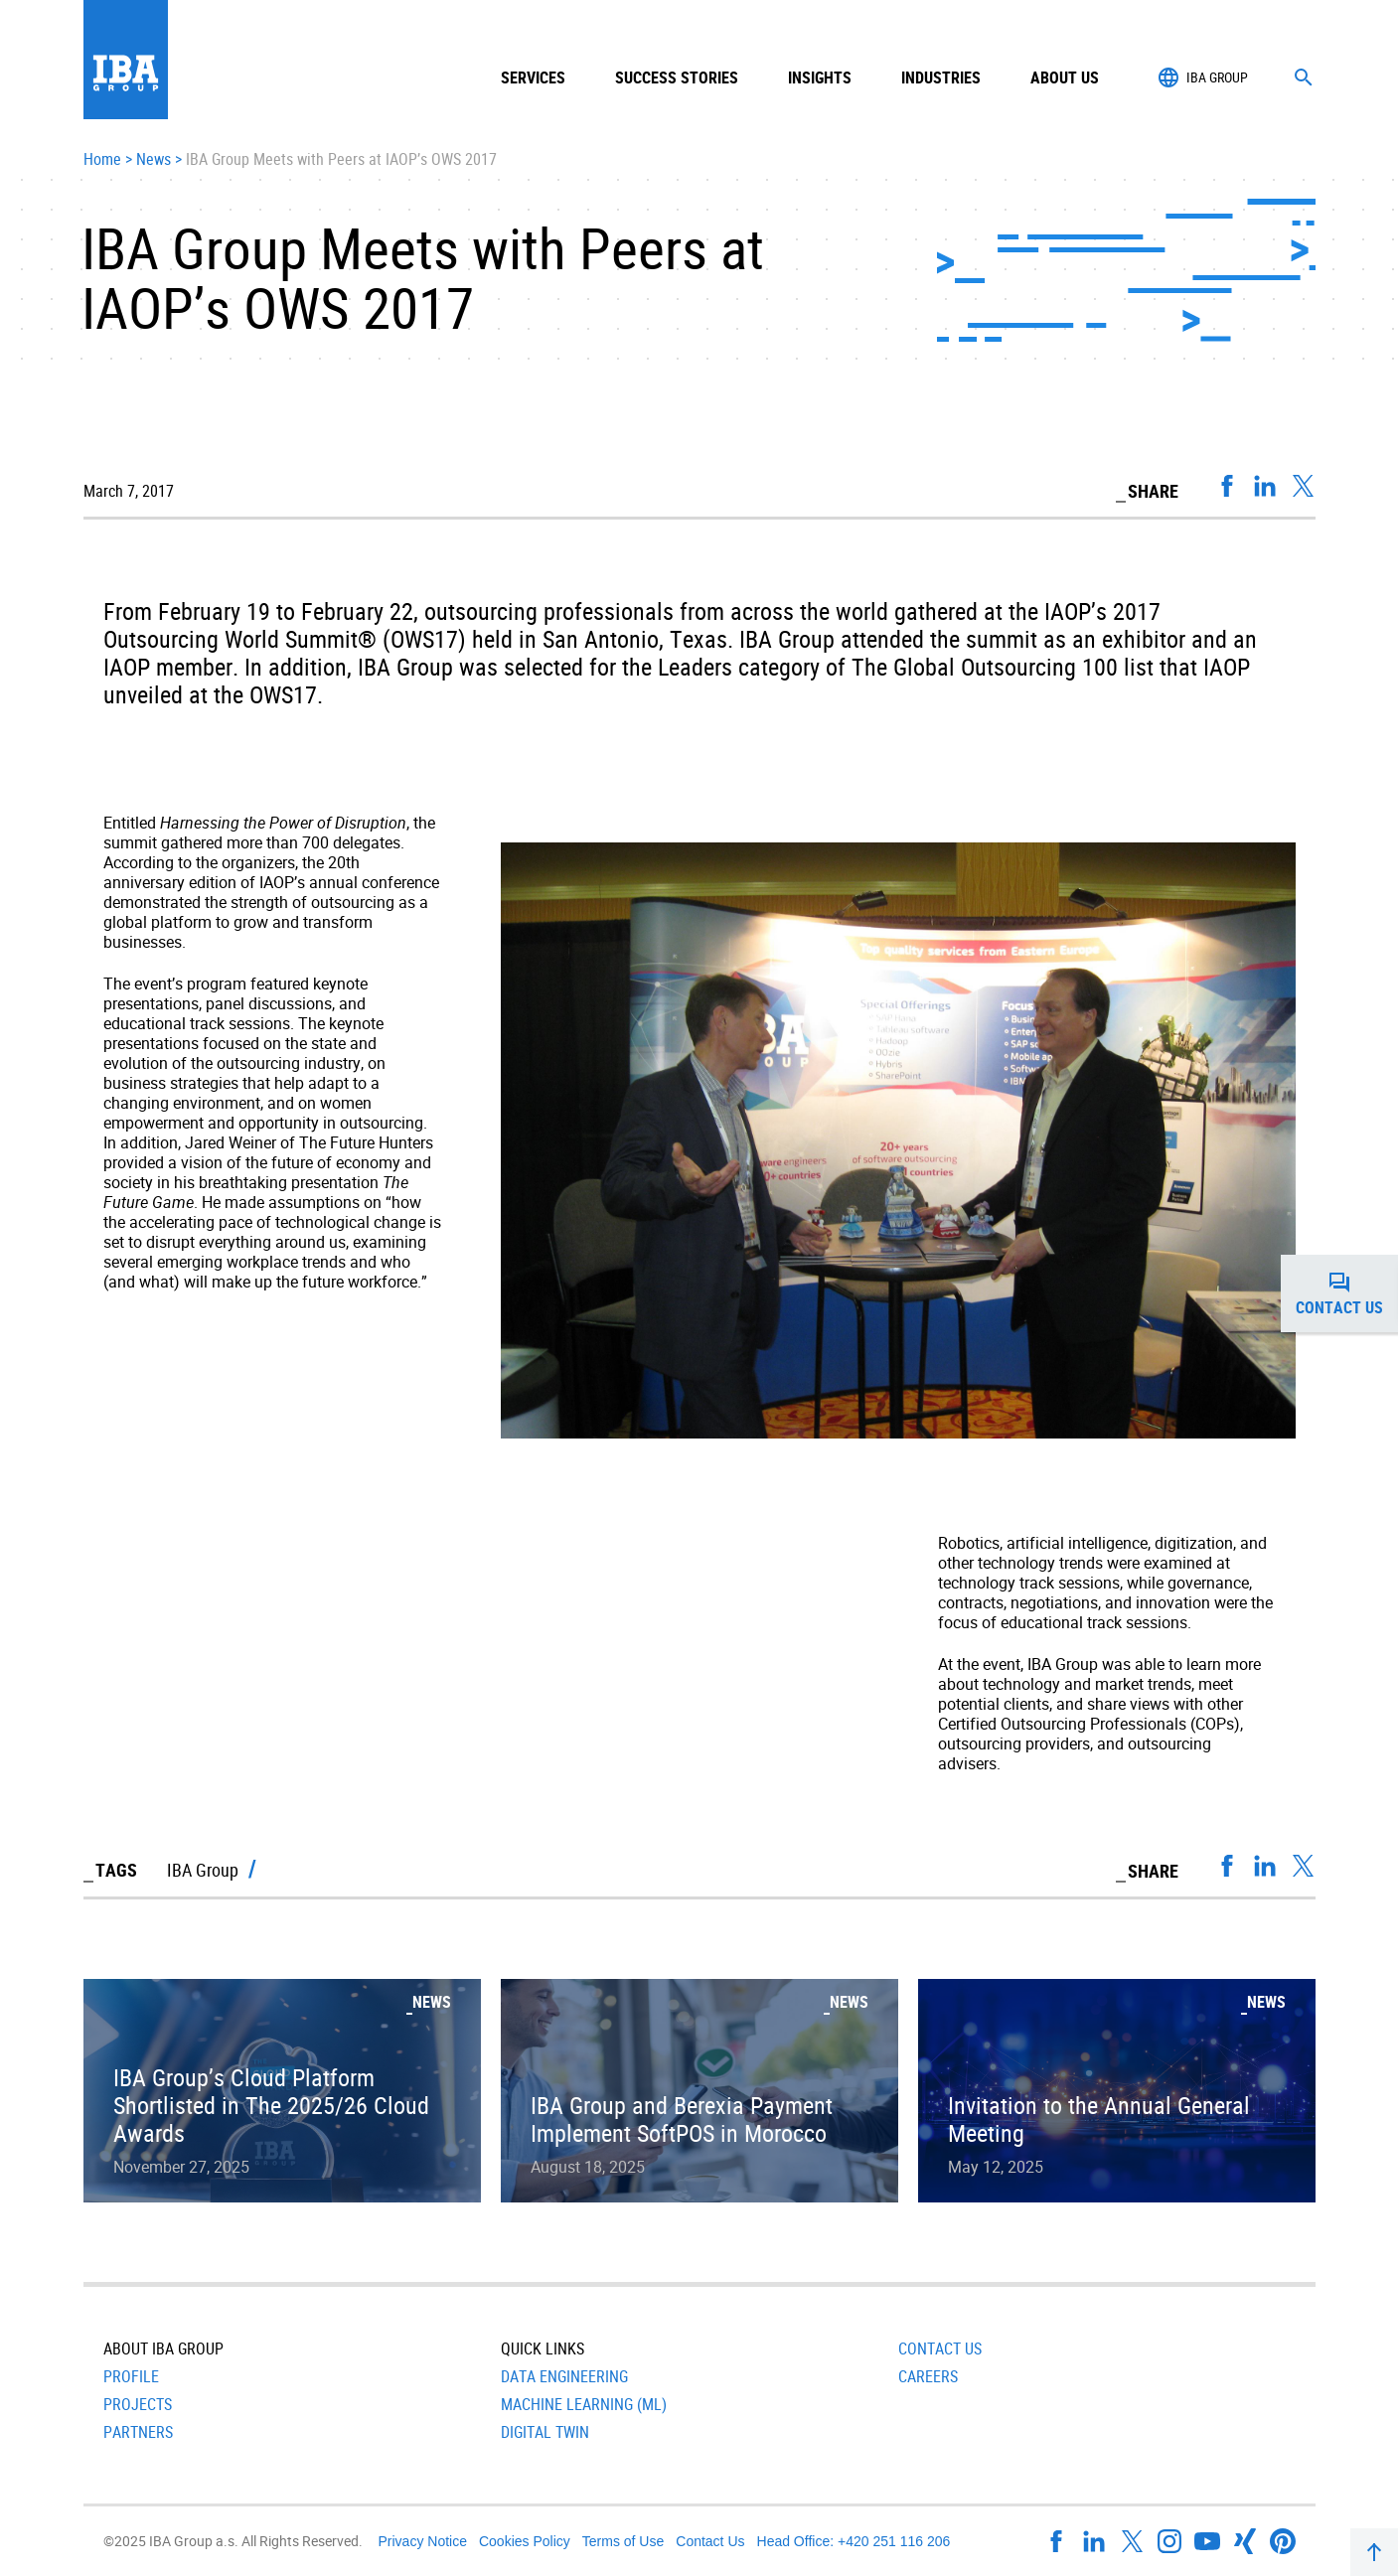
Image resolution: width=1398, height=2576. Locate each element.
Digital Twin (545, 2432)
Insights (820, 77)
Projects (137, 2404)
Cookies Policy (524, 2541)
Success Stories (676, 77)
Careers (928, 2376)
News (153, 160)
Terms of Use (623, 2541)
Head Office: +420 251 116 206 (854, 2541)
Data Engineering (564, 2376)
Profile (131, 2376)
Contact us (1347, 1293)
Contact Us (940, 2348)
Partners (138, 2432)
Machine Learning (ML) (584, 2404)
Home (102, 160)
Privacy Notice (423, 2541)
